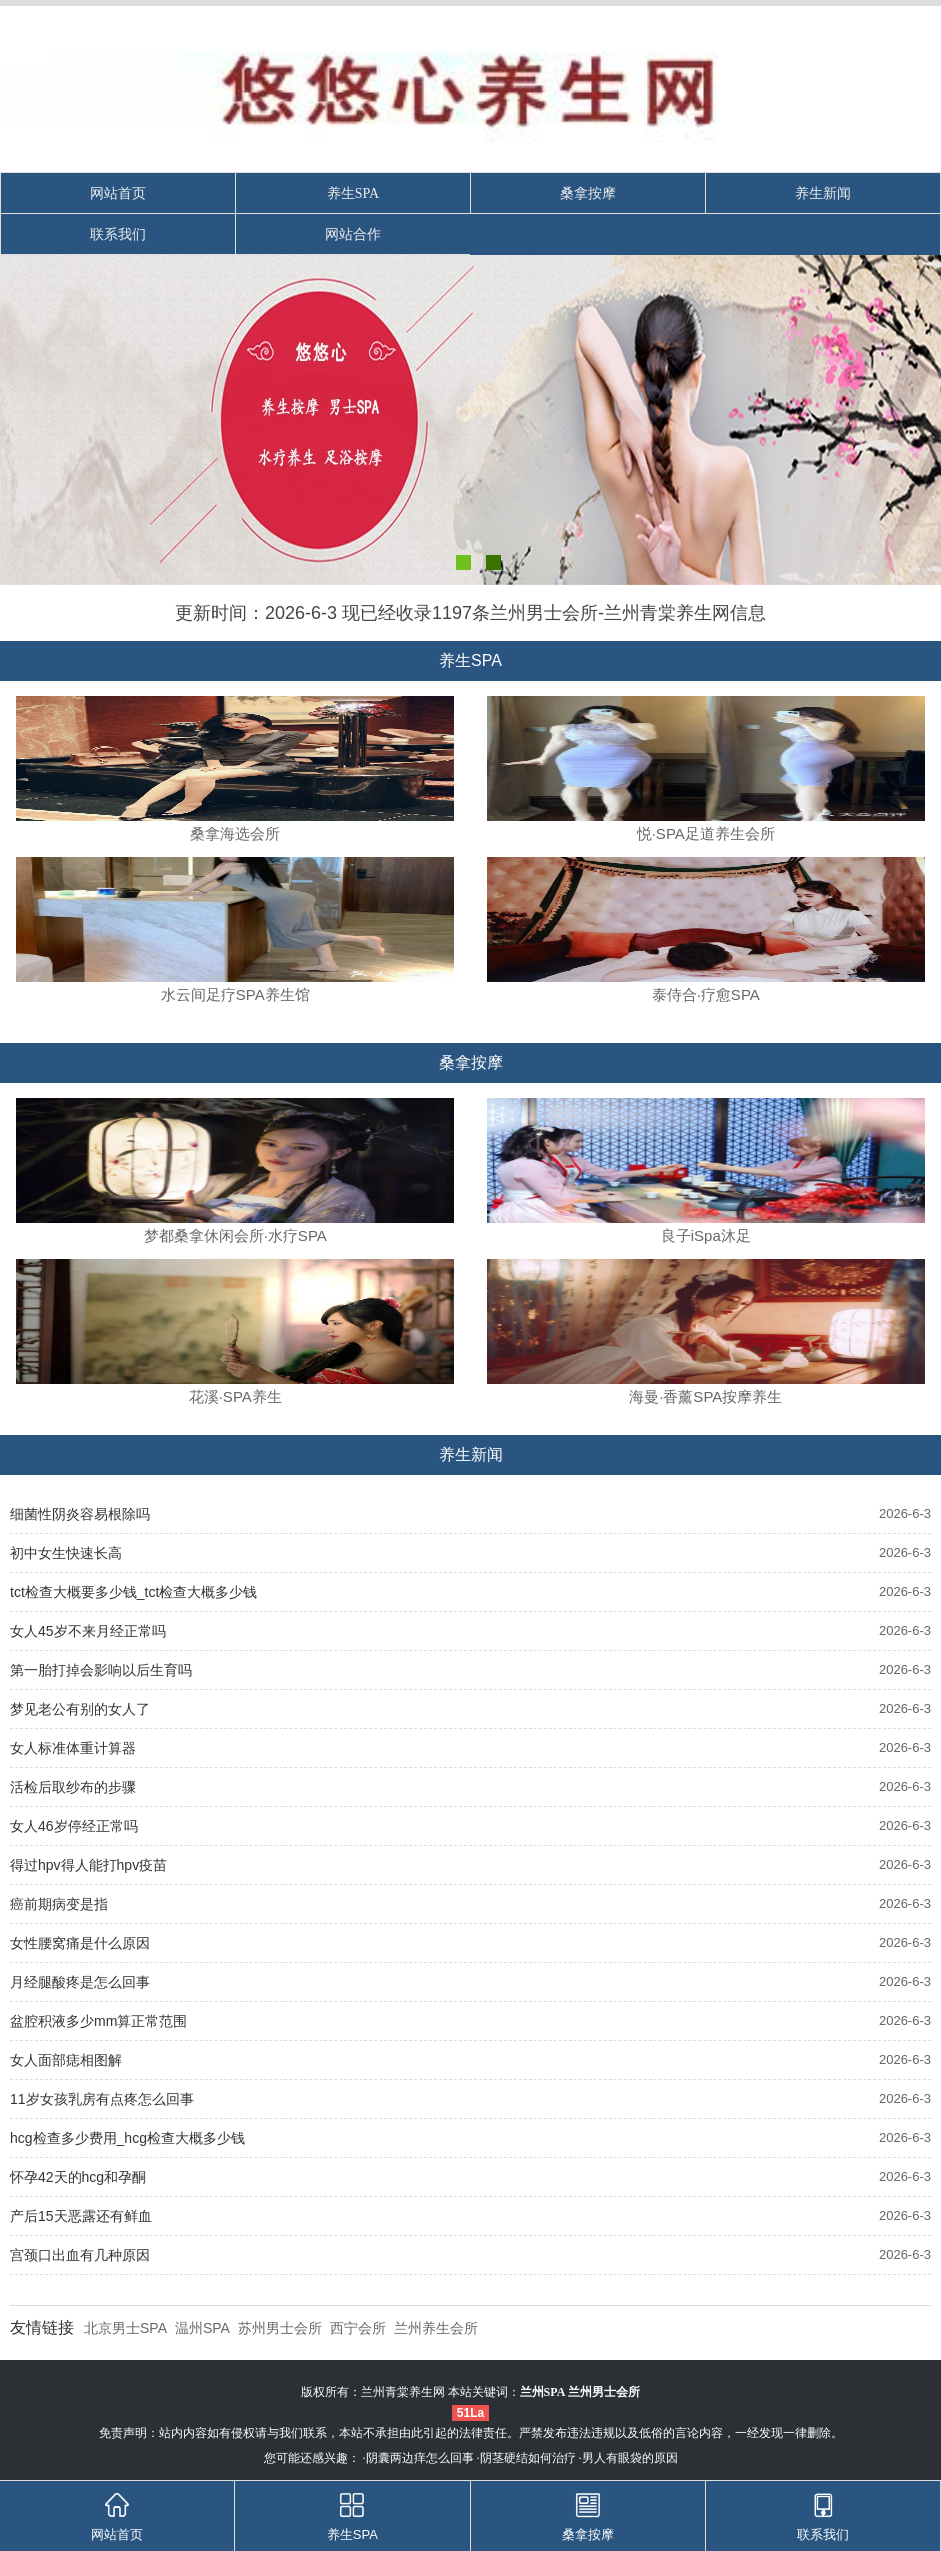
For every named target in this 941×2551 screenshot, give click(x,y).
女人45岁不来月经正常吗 (88, 1631)
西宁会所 (358, 2328)
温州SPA (202, 2328)
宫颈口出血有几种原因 (80, 2255)
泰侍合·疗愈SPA (706, 994)
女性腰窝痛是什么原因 (80, 1943)
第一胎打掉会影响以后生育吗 (101, 1670)
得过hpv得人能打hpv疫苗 (88, 1865)
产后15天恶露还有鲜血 (81, 2216)
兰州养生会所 (436, 2328)
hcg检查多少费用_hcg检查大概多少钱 (127, 2138)
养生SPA (353, 193)
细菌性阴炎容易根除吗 (80, 1514)
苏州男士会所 (280, 2328)
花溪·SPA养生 (235, 1396)
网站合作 (353, 234)
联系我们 (118, 234)
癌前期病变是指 (59, 1904)
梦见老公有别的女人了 (80, 1709)
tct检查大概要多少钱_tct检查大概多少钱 (133, 1592)
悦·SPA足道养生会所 (706, 833)
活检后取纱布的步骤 (73, 1787)
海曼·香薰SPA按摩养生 (705, 1396)
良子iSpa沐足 (706, 1235)
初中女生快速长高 (66, 1553)
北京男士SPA (125, 2328)
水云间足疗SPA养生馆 (235, 994)
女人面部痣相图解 (66, 2060)
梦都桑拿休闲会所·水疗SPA (235, 1235)
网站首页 (118, 193)
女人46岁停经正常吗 (74, 1826)
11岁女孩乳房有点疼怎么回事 (102, 2099)
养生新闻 (823, 193)
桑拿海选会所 (235, 833)
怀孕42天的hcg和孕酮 (78, 2177)
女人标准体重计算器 (73, 1748)
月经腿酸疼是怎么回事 (80, 1982)
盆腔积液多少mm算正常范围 (98, 2021)
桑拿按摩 (588, 193)
